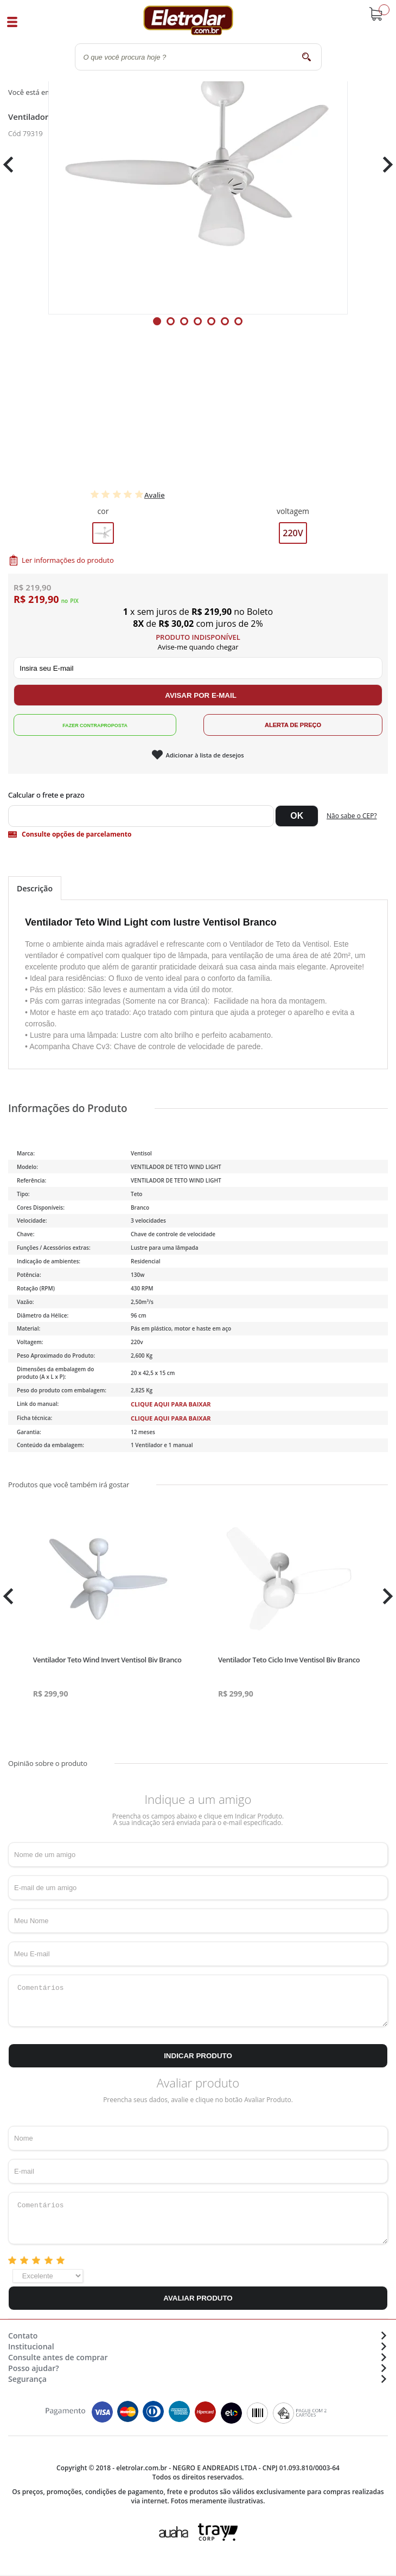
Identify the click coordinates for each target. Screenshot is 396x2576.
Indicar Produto (198, 2056)
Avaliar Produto (197, 2298)
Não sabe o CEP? (352, 815)
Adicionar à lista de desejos (204, 755)
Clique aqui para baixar (171, 1404)
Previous (13, 164)
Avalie (154, 495)
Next (384, 164)
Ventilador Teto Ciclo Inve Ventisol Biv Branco (289, 1660)
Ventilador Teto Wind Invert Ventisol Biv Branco (107, 1660)
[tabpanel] (198, 164)
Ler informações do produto (68, 560)
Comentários (198, 2001)
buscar (307, 56)
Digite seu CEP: (198, 795)
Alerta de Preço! (292, 725)
